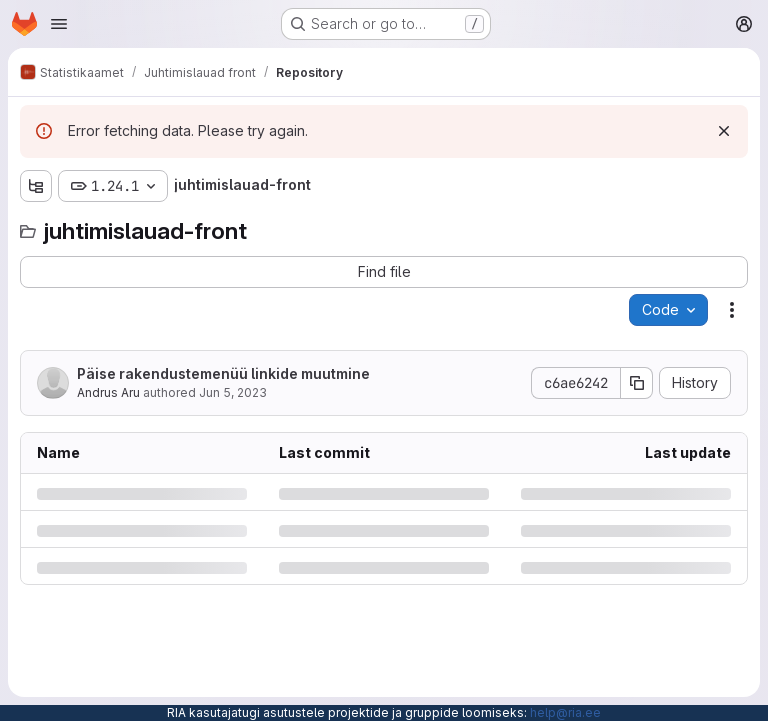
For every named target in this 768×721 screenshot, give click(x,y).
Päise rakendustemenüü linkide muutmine (223, 373)
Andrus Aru (108, 392)
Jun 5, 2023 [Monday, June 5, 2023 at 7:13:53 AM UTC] (233, 392)
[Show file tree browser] (36, 186)
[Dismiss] (724, 131)
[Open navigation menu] (59, 24)
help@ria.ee (565, 712)
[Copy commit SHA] (637, 383)
